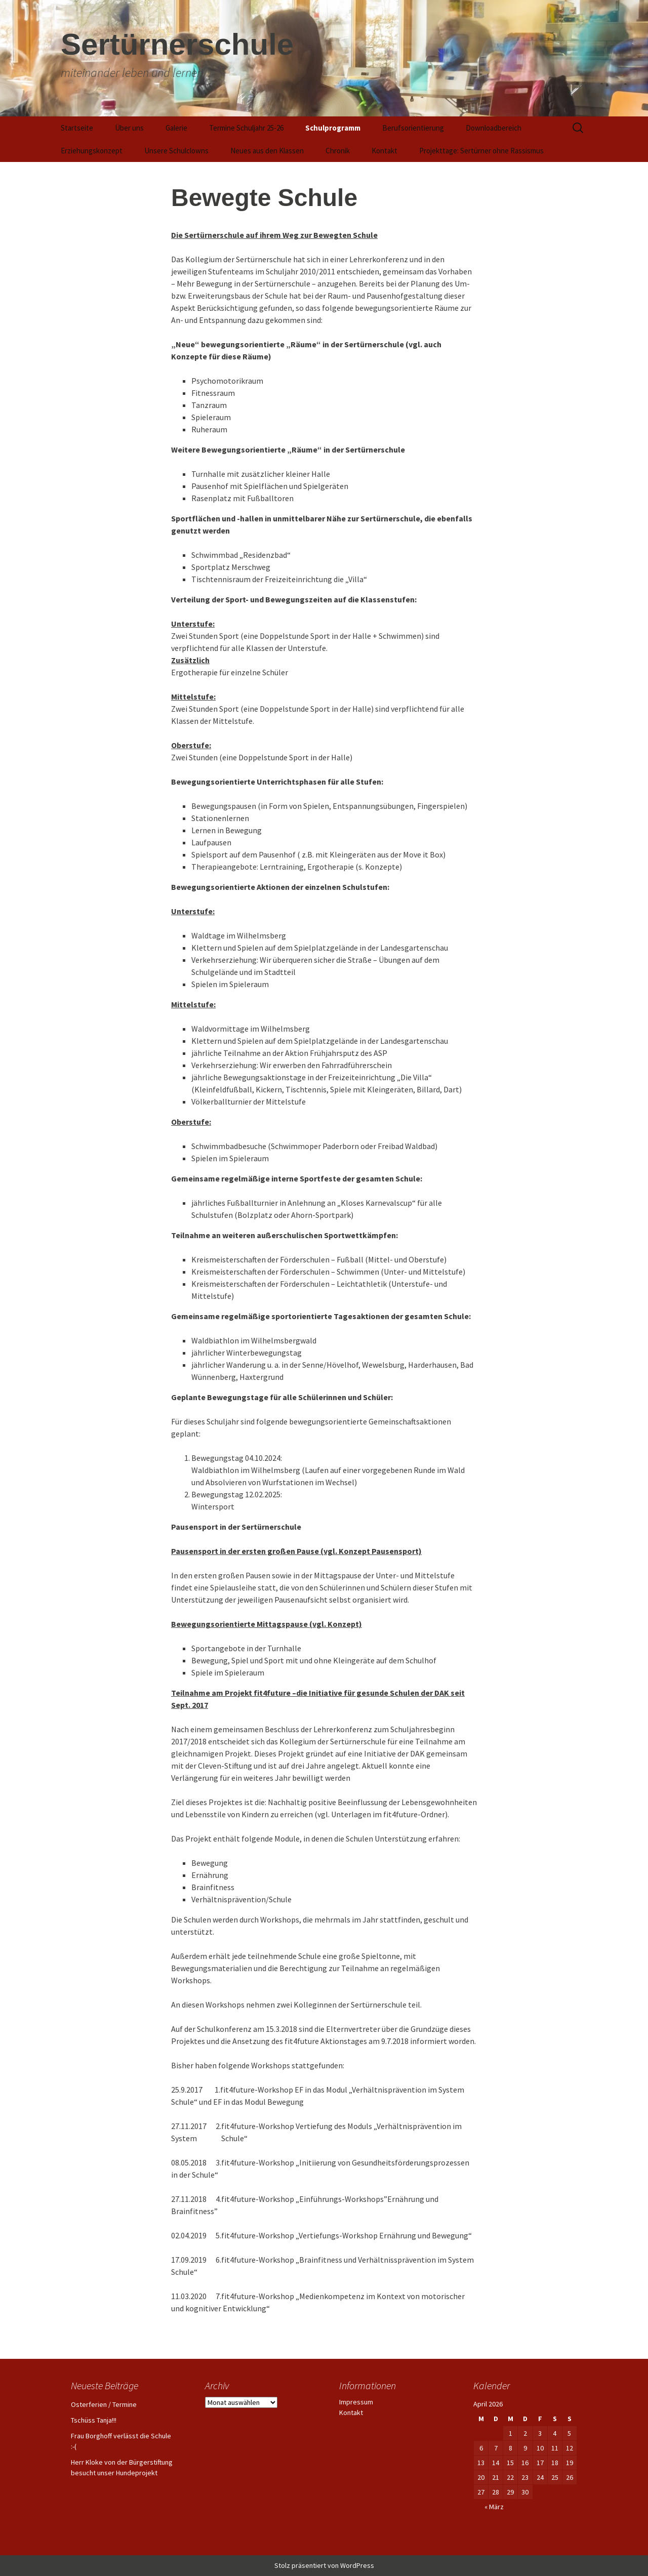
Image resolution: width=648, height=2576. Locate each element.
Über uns (129, 128)
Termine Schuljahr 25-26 (246, 128)
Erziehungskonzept (92, 150)
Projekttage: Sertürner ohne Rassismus (481, 150)
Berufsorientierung (413, 128)
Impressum (356, 2401)
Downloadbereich (493, 128)
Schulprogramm (332, 128)
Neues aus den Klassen (267, 150)
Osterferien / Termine (104, 2404)
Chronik (338, 150)
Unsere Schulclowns (176, 150)
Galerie (176, 128)
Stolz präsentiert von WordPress (324, 2565)
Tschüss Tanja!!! (93, 2420)
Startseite (77, 128)
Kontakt (384, 150)
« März (494, 2506)
